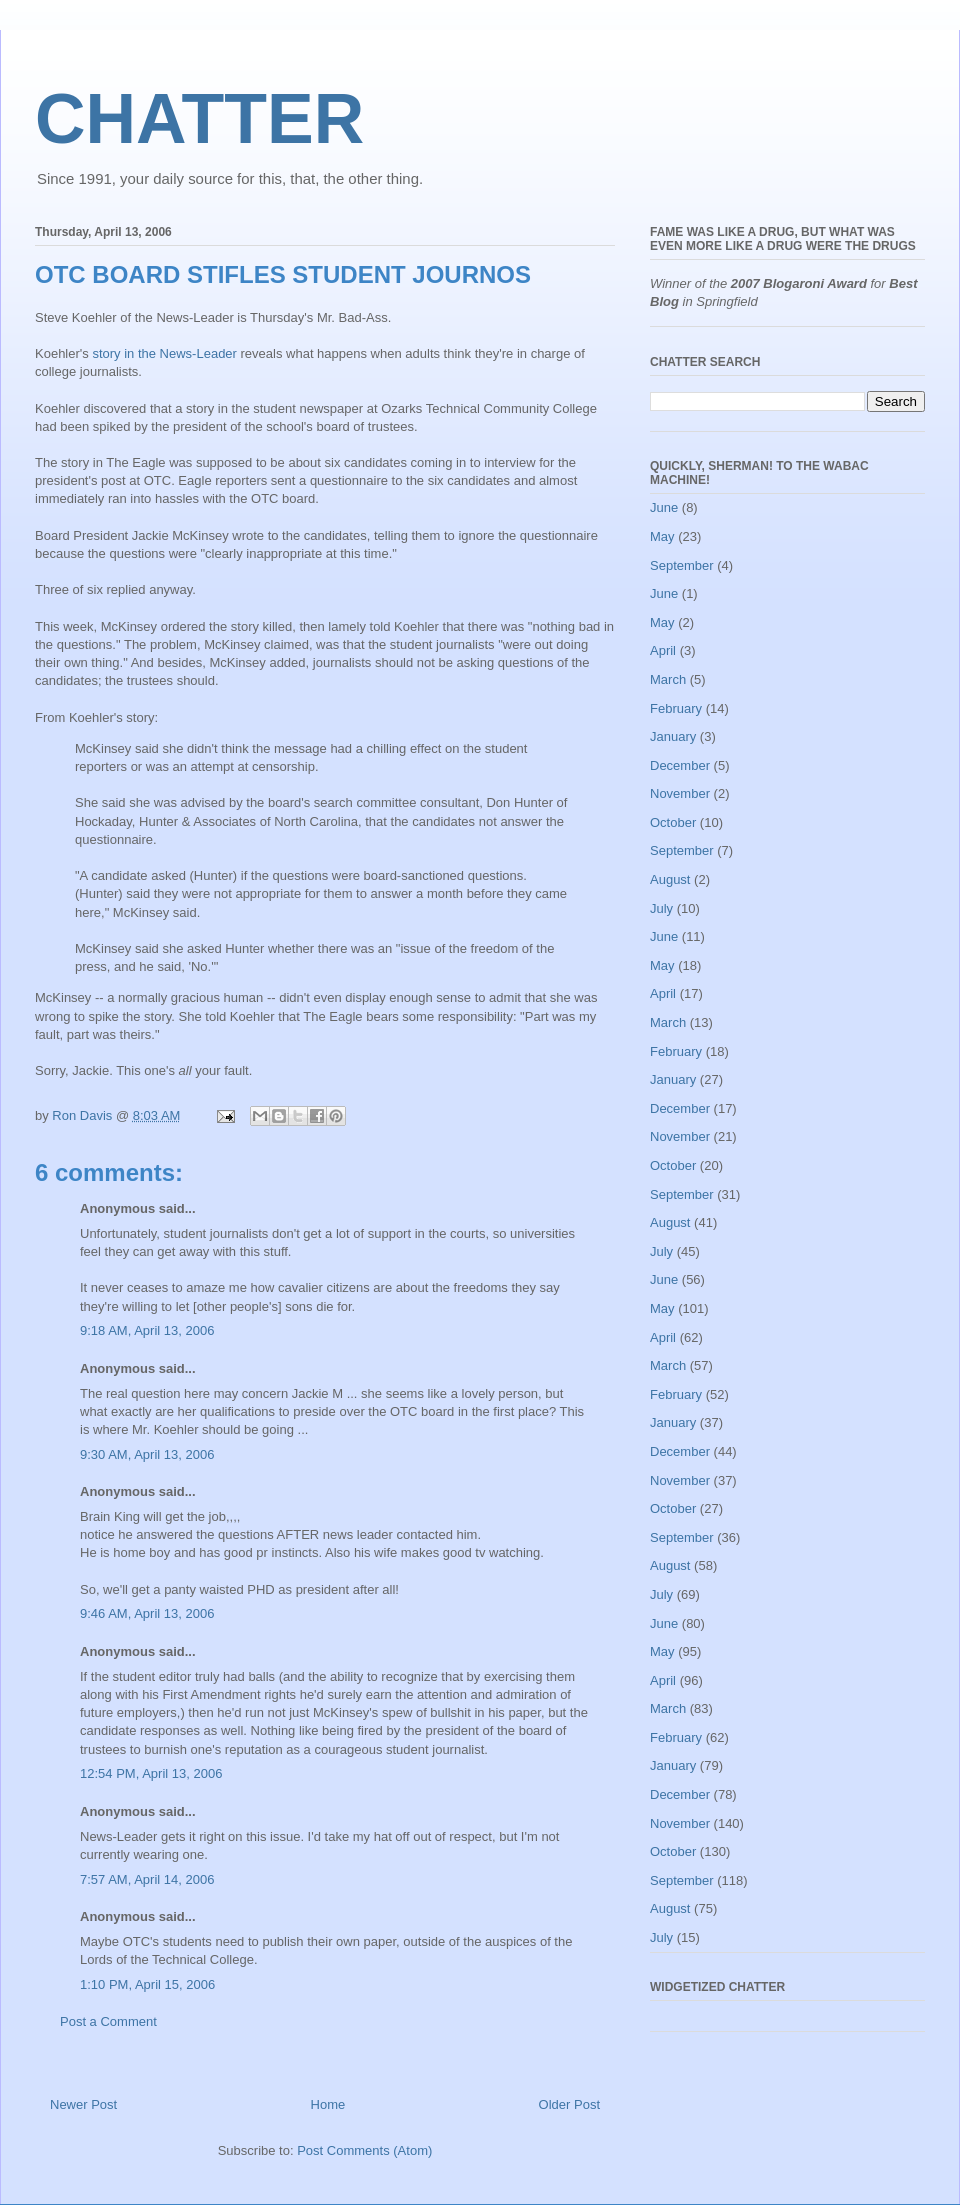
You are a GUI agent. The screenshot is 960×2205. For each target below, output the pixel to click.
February (676, 708)
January (673, 736)
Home (328, 2104)
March (668, 679)
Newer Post (83, 2104)
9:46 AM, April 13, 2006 (147, 1613)
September (682, 565)
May (662, 536)
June (664, 507)
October (673, 822)
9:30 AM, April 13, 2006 (147, 1454)
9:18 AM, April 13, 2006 (147, 1330)
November (680, 793)
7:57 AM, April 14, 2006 (147, 1879)
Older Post (569, 2104)
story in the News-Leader (164, 353)
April (663, 650)
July (661, 908)
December (680, 765)
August (670, 879)
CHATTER (199, 119)
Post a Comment (108, 2021)
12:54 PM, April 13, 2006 (151, 1773)
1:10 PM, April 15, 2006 (147, 1984)
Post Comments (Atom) (364, 2150)
